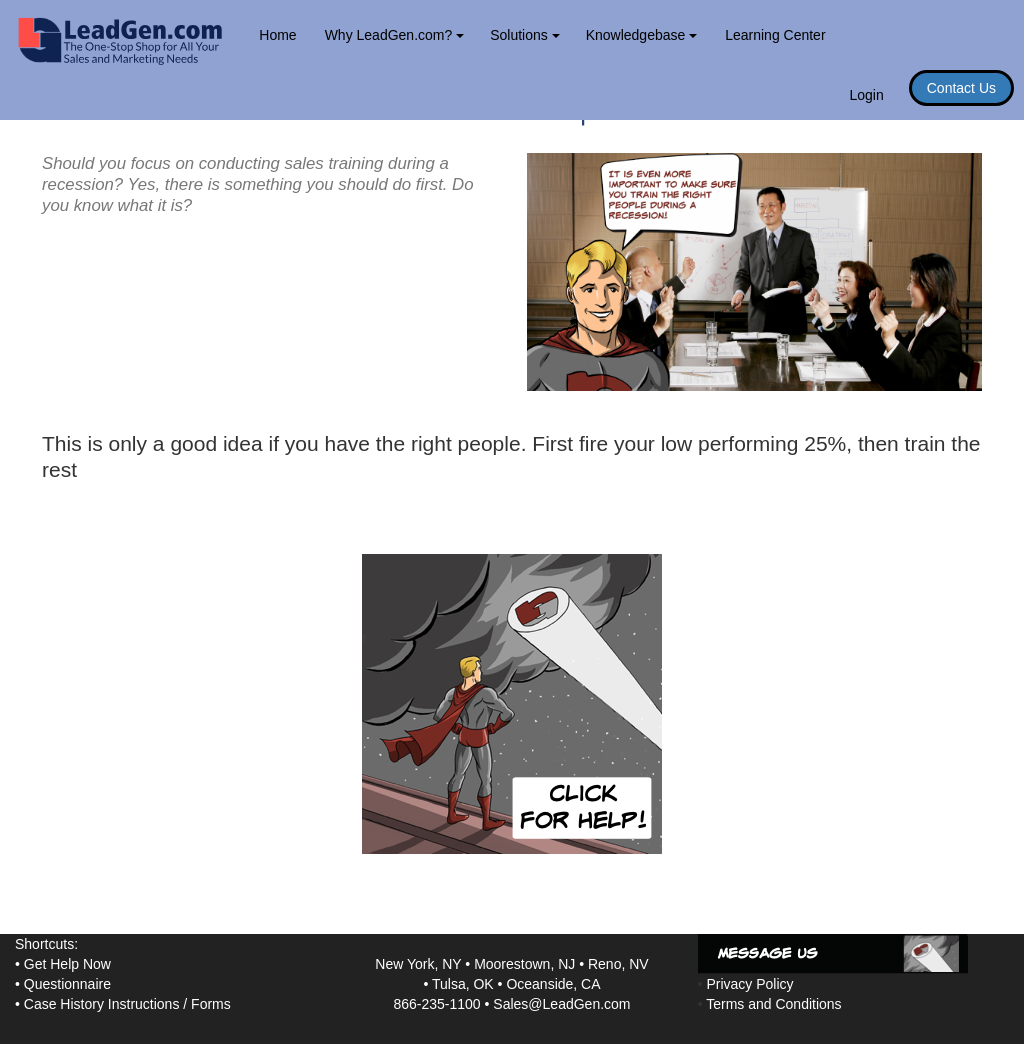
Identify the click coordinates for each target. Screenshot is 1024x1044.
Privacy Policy (749, 984)
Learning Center (775, 35)
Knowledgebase (642, 35)
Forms (211, 1004)
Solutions (524, 35)
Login (866, 95)
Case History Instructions (102, 1004)
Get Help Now (67, 964)
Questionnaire (67, 984)
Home (277, 35)
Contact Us (961, 88)
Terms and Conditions (773, 1004)
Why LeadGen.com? (395, 35)
